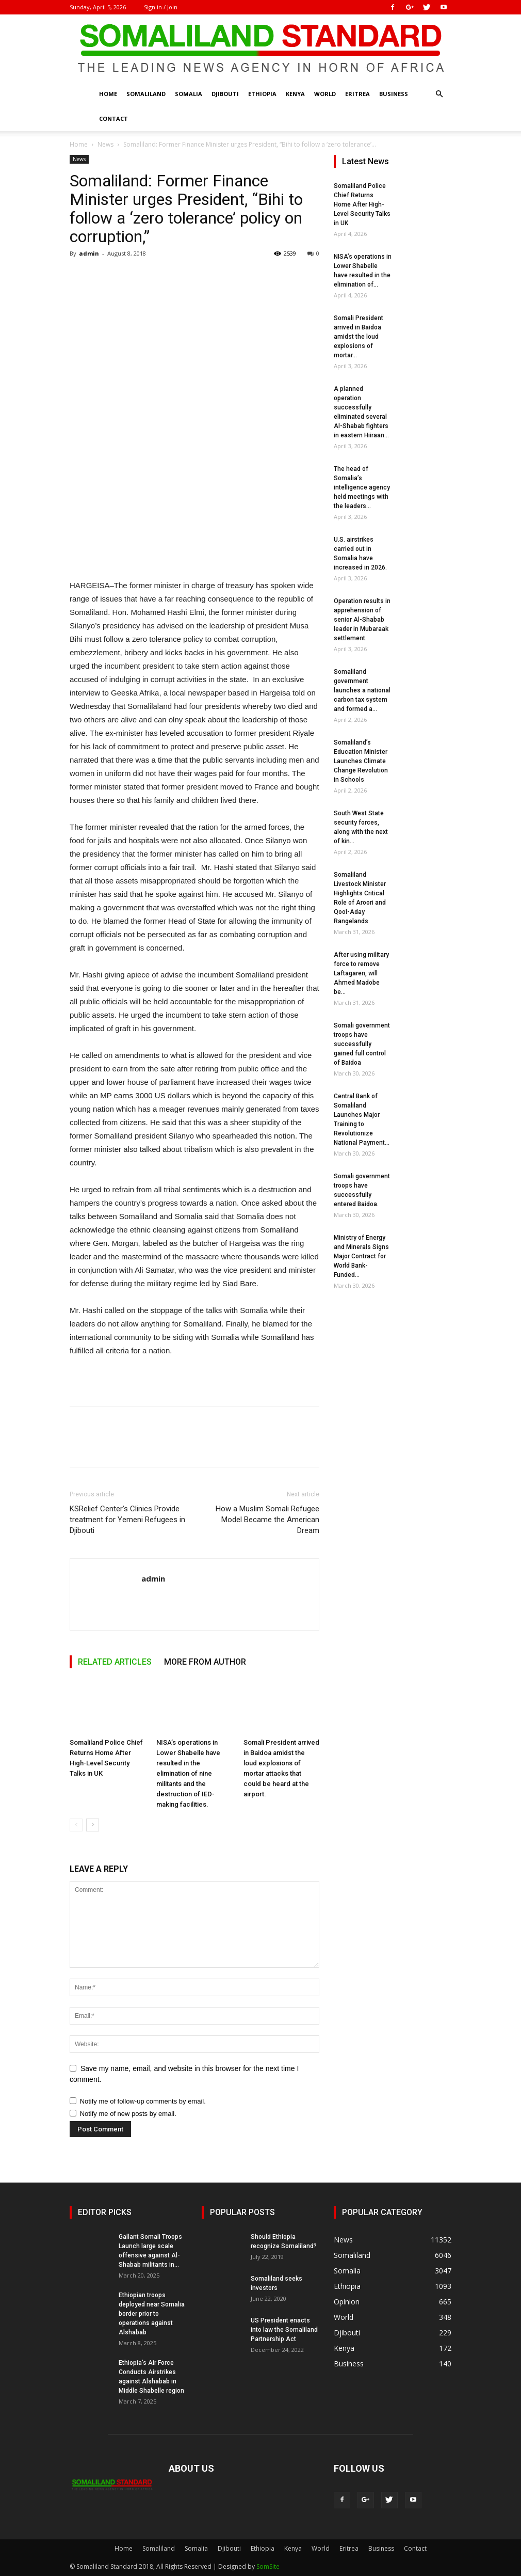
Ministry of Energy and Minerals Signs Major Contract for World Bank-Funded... (361, 1256)
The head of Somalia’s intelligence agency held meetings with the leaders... (362, 487)
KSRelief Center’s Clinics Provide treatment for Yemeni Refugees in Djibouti (127, 1519)
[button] (439, 94)
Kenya (295, 94)
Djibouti (225, 94)
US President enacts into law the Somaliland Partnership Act (284, 2330)
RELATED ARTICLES (115, 1662)
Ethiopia (262, 94)
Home (108, 94)
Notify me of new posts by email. (128, 2113)
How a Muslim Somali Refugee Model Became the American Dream (267, 1519)
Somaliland (146, 94)
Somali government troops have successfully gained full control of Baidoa (362, 1044)
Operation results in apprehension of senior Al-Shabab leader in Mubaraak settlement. (362, 619)
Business (393, 94)
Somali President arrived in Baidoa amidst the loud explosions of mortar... (358, 336)
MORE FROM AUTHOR (205, 1662)
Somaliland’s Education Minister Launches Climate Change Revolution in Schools (361, 761)
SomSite (268, 2566)
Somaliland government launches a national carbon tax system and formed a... (362, 690)
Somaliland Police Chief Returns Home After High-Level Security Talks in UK (362, 204)
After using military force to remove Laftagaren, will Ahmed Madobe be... (361, 973)
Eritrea (357, 94)
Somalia (188, 94)
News (105, 144)
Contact (113, 118)
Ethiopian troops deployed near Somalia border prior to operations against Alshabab (152, 2313)
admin (89, 253)
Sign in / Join (160, 7)
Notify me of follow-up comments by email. (143, 2101)
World (325, 94)
